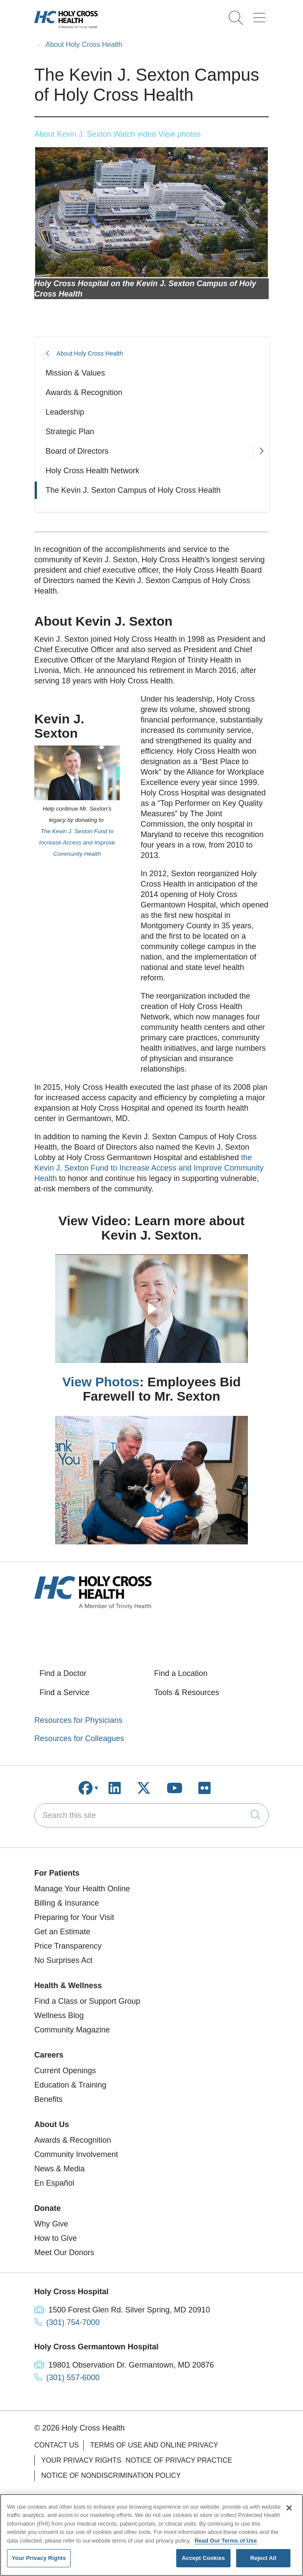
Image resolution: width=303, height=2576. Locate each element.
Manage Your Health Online (82, 1888)
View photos (179, 134)
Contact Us (56, 2445)
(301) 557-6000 (73, 2377)
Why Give (51, 2224)
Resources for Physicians (78, 1720)
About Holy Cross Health (89, 353)
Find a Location (180, 1673)
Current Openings (65, 2070)
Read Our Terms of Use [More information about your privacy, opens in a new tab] (225, 2540)
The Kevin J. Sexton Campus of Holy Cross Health (133, 490)
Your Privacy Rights (81, 2460)
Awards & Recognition (84, 392)
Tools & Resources (186, 1692)
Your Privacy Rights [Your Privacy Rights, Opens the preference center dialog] (39, 2558)
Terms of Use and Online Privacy (154, 2445)
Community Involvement (76, 2154)
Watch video (134, 134)
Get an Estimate (62, 1931)
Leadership (65, 412)
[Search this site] (151, 1815)
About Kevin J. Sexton (72, 134)
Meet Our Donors (64, 2252)
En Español (54, 2183)
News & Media (59, 2168)
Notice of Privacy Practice (178, 2460)
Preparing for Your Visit (74, 1917)
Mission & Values (75, 373)
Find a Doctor (63, 1673)
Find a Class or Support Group (87, 2001)
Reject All (263, 2558)
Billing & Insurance (66, 1903)
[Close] (289, 2507)
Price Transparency (68, 1946)
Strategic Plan (70, 431)
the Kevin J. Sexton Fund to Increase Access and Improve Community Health (148, 1168)
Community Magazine (72, 2029)
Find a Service (64, 1692)
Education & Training (70, 2085)
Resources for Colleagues (79, 1738)
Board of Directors (77, 451)
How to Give (55, 2238)
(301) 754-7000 (73, 2322)
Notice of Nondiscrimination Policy (111, 2475)
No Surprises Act (63, 1960)
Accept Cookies (203, 2558)
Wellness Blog (59, 2015)
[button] (261, 14)
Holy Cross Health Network (92, 470)
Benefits (48, 2099)
